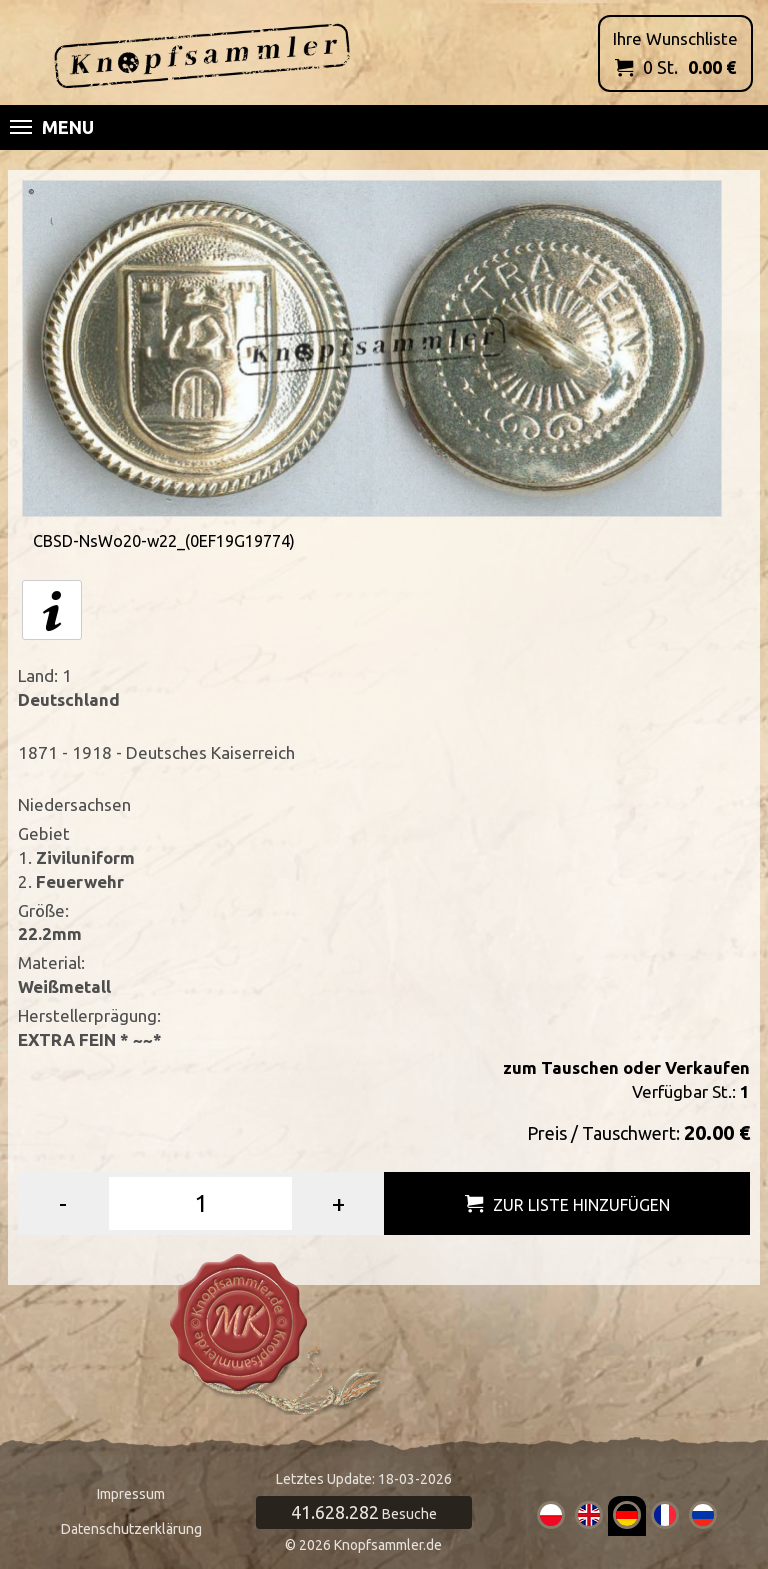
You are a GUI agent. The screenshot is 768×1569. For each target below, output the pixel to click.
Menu (52, 127)
